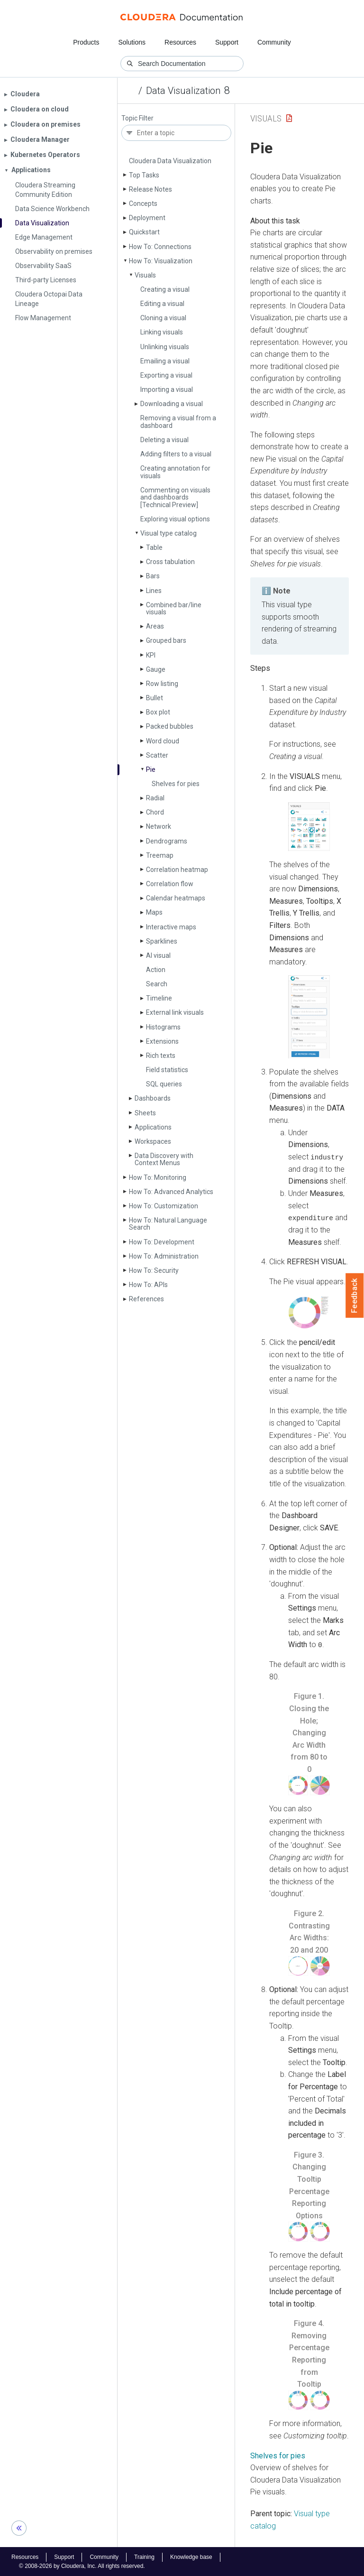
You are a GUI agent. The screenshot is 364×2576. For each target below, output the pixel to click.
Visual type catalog (168, 533)
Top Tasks (144, 175)
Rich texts (160, 1055)
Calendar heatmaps (175, 898)
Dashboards (153, 1098)
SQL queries (164, 1084)
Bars (153, 576)
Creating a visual (165, 289)
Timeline (159, 998)
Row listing (162, 683)
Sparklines (161, 941)
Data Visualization (183, 90)
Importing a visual (166, 389)
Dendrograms (166, 841)
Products (86, 42)
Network (158, 826)
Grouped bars (166, 640)
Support (226, 42)
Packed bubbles (169, 726)
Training (144, 2556)
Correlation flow (169, 884)
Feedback (354, 1295)
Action (155, 969)
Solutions (132, 42)
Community (274, 42)
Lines (154, 590)
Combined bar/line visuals (173, 608)
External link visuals (175, 1012)
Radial (155, 798)
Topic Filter (137, 118)
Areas (155, 626)
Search (156, 984)
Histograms (163, 1027)
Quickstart (144, 232)
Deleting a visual (164, 440)
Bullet (154, 698)
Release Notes (150, 189)
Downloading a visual (171, 404)
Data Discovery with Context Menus (164, 1159)
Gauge (155, 669)
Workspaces (153, 1141)
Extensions (162, 1041)
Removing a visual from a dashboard (178, 421)
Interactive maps (171, 927)
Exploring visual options (175, 519)
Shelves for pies (176, 784)
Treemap (159, 855)
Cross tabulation (170, 561)
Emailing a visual (165, 361)
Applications (153, 1127)
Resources (180, 42)
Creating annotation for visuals (175, 471)
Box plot (158, 712)
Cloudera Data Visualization (170, 161)
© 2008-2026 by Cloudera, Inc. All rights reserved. (82, 2565)
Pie (150, 769)
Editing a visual (162, 303)
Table (154, 547)
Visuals (145, 275)
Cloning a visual (163, 318)
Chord (155, 812)
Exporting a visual (166, 375)
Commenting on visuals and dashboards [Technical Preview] (175, 497)
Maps (154, 912)
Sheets (145, 1113)
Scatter (157, 755)
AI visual (158, 955)
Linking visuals (161, 332)
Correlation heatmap (177, 869)
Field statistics (167, 1070)
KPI (150, 655)
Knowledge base (191, 2556)
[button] (309, 826)
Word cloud (162, 741)
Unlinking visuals (164, 347)
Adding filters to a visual (175, 454)
